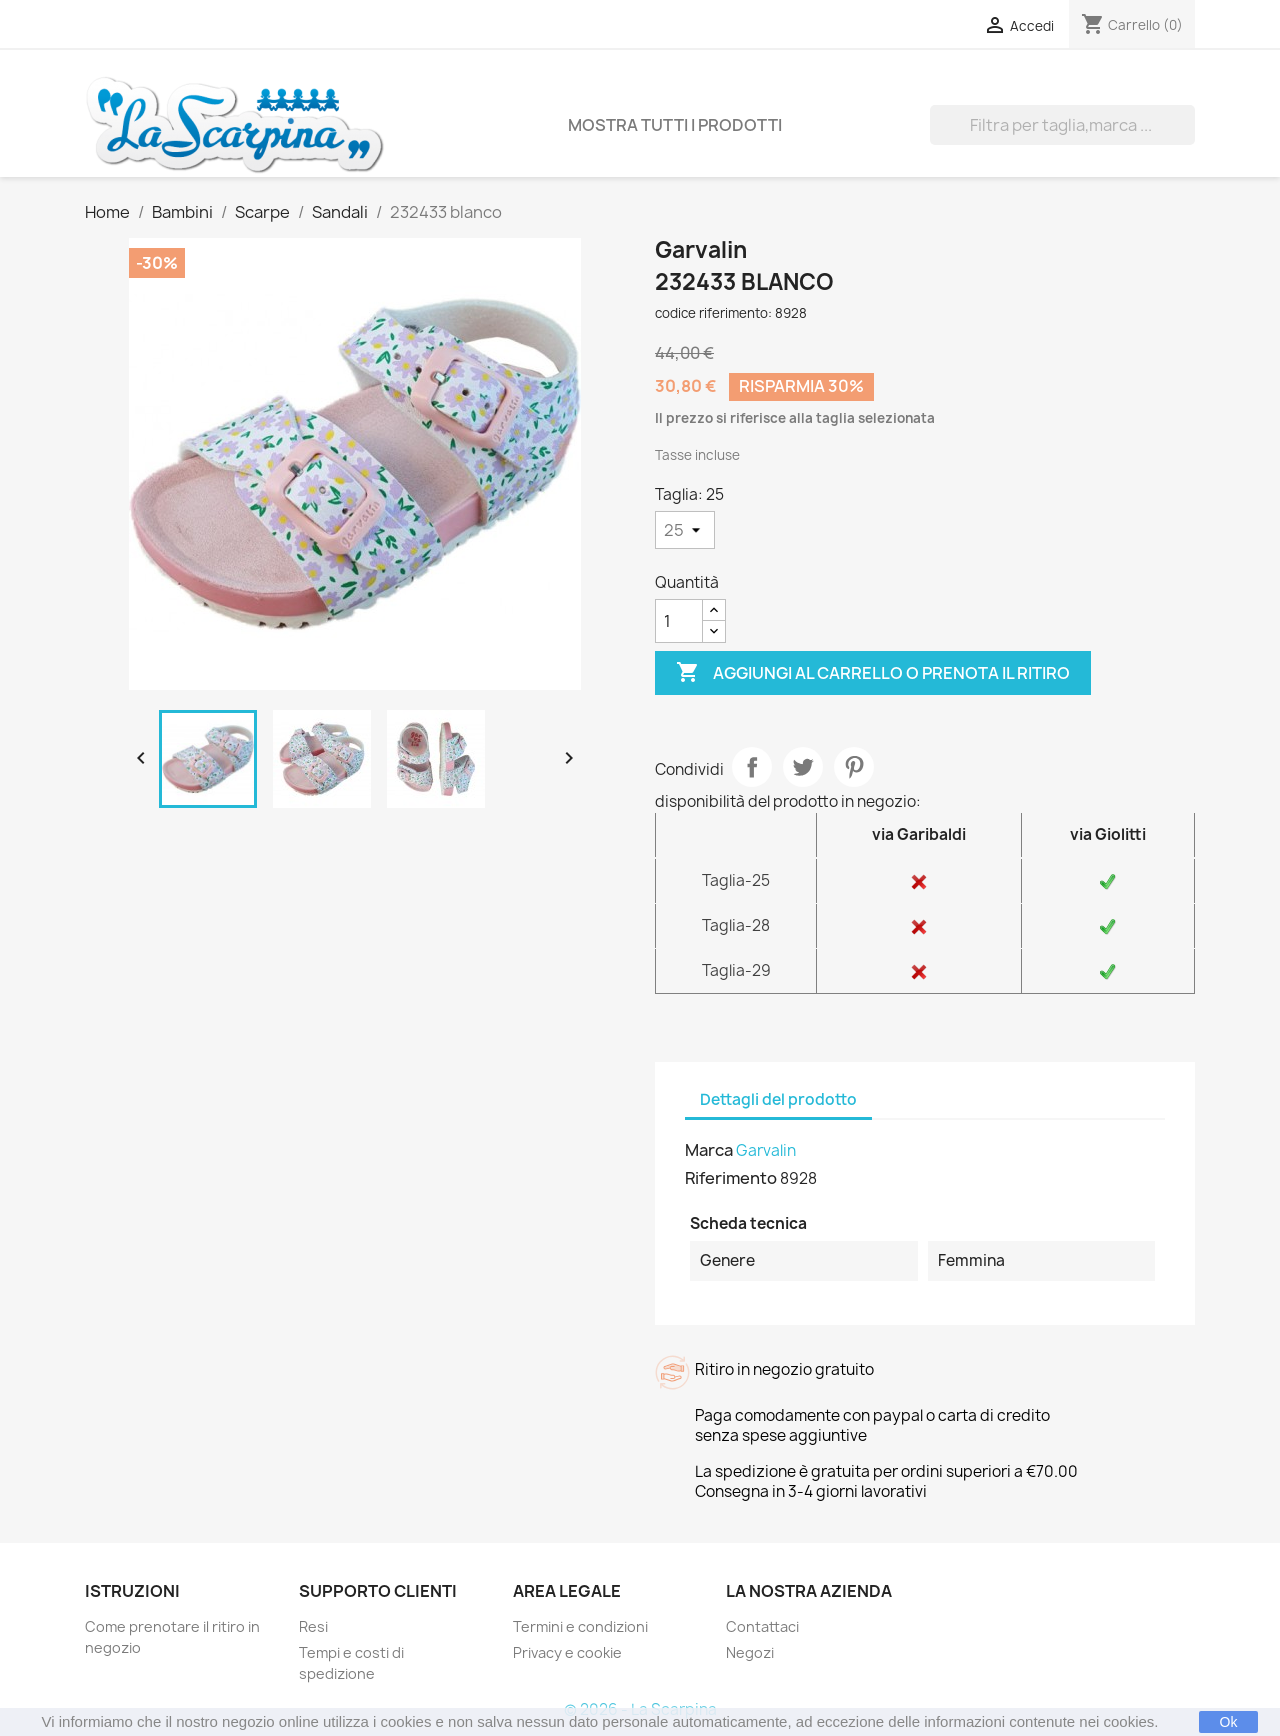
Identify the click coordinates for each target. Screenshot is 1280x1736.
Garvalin (766, 1150)
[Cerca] (1062, 125)
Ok (1229, 1722)
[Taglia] (685, 530)
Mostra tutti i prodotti (675, 125)
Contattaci (762, 1626)
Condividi (752, 767)
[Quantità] (679, 621)
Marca (709, 1150)
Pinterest (854, 767)
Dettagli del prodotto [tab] (778, 1099)
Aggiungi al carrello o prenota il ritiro (873, 673)
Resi (313, 1626)
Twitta (803, 767)
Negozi (750, 1652)
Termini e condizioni (580, 1626)
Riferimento (731, 1178)
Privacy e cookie (567, 1652)
